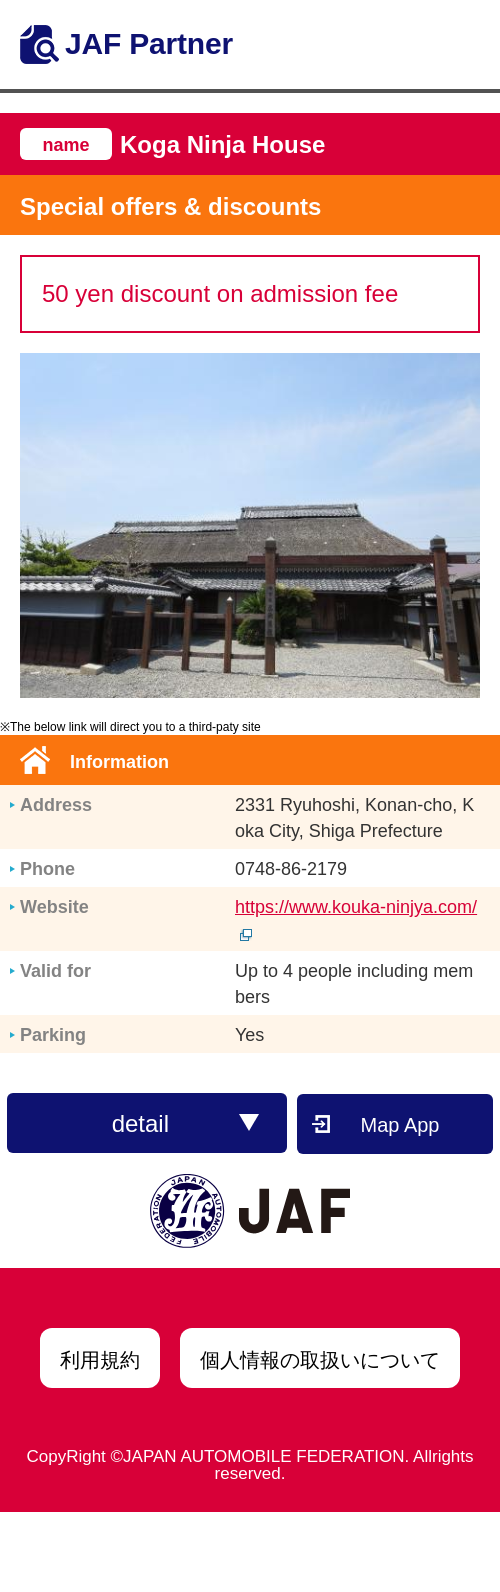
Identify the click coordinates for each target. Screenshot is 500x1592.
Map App (400, 1125)
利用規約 (100, 1360)
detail (186, 1123)
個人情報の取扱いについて (320, 1360)
